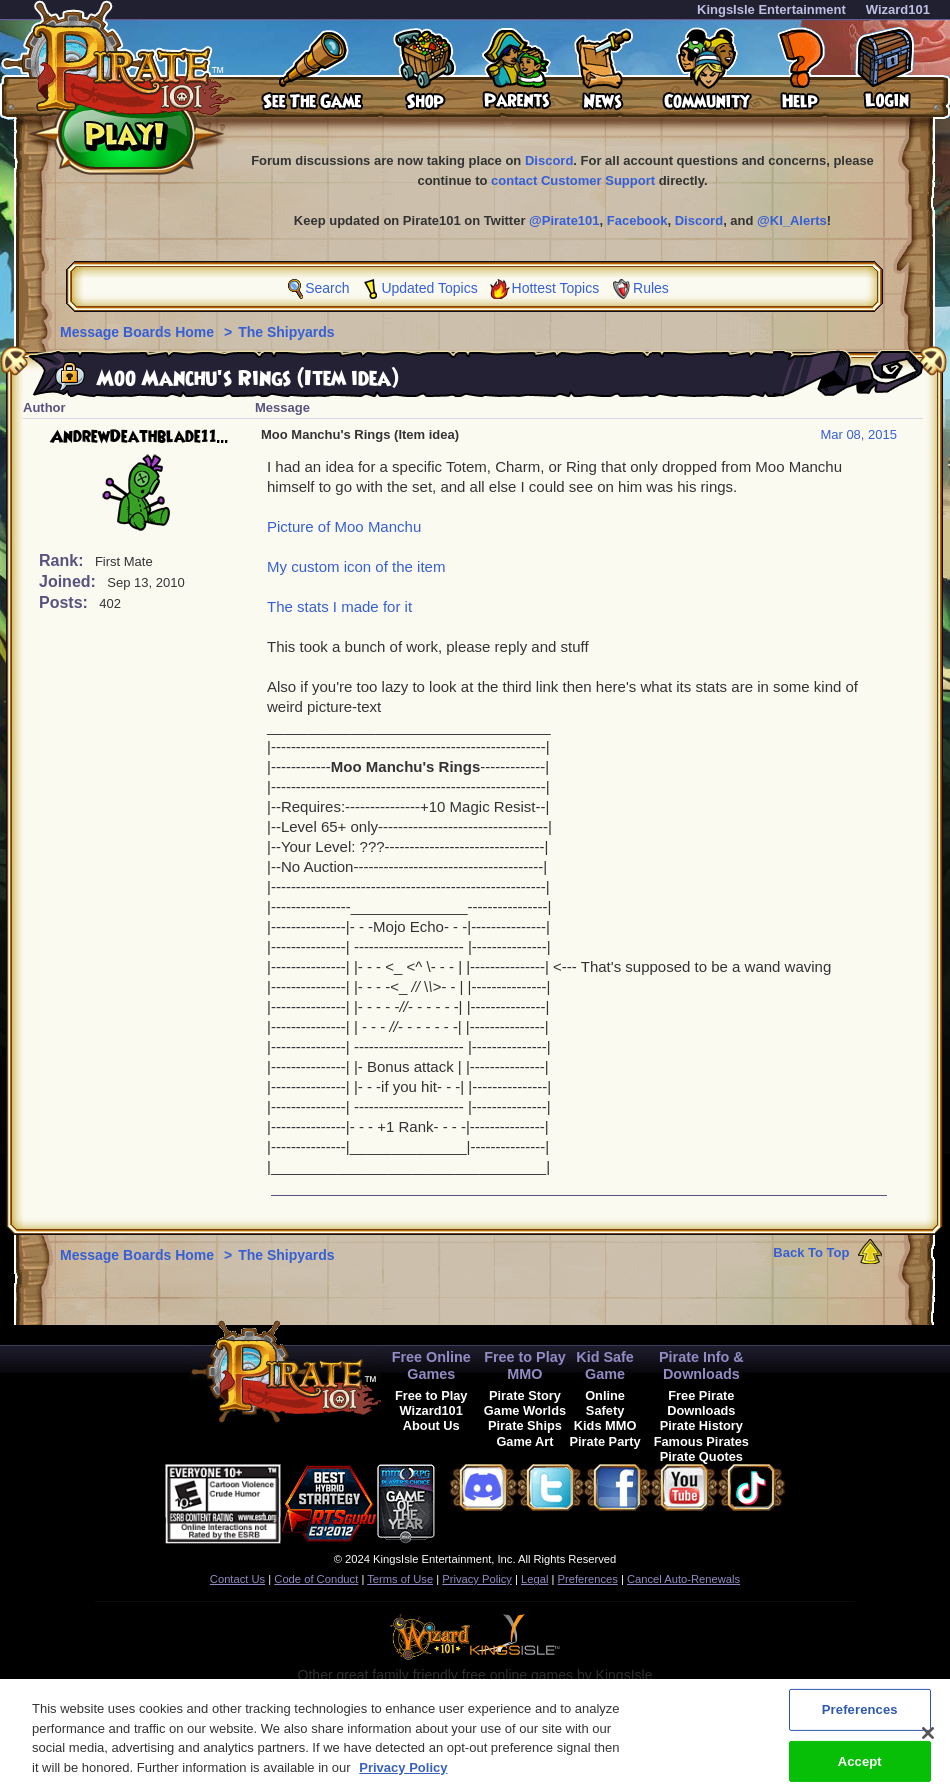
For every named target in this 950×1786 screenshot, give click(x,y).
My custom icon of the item (356, 566)
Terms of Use (400, 1579)
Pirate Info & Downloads (701, 1365)
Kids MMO (605, 1425)
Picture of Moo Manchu (344, 526)
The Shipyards (286, 332)
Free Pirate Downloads (701, 1403)
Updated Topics (429, 288)
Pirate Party (605, 1441)
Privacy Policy (477, 1579)
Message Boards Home (139, 332)
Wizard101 (898, 9)
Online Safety (605, 1403)
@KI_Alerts (792, 220)
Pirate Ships (525, 1425)
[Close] (928, 1741)
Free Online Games (431, 1365)
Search (327, 288)
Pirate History (701, 1425)
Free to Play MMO (525, 1365)
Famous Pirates (701, 1441)
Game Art (524, 1441)
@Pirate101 (564, 220)
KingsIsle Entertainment (771, 9)
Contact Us (237, 1579)
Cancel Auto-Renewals (683, 1579)
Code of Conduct (316, 1579)
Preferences (588, 1579)
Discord (549, 160)
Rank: (63, 560)
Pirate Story (525, 1395)
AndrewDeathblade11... (139, 437)
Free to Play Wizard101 (431, 1403)
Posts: (65, 602)
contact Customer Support (573, 180)
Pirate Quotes (701, 1456)
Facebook (637, 220)
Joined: (69, 581)
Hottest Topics (556, 288)
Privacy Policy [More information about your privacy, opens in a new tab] (403, 1775)
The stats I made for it (339, 606)
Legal (534, 1579)
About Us (431, 1425)
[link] (485, 1500)
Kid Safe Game (605, 1365)
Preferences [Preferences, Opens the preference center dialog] (860, 1717)
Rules (651, 288)
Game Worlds (525, 1410)
